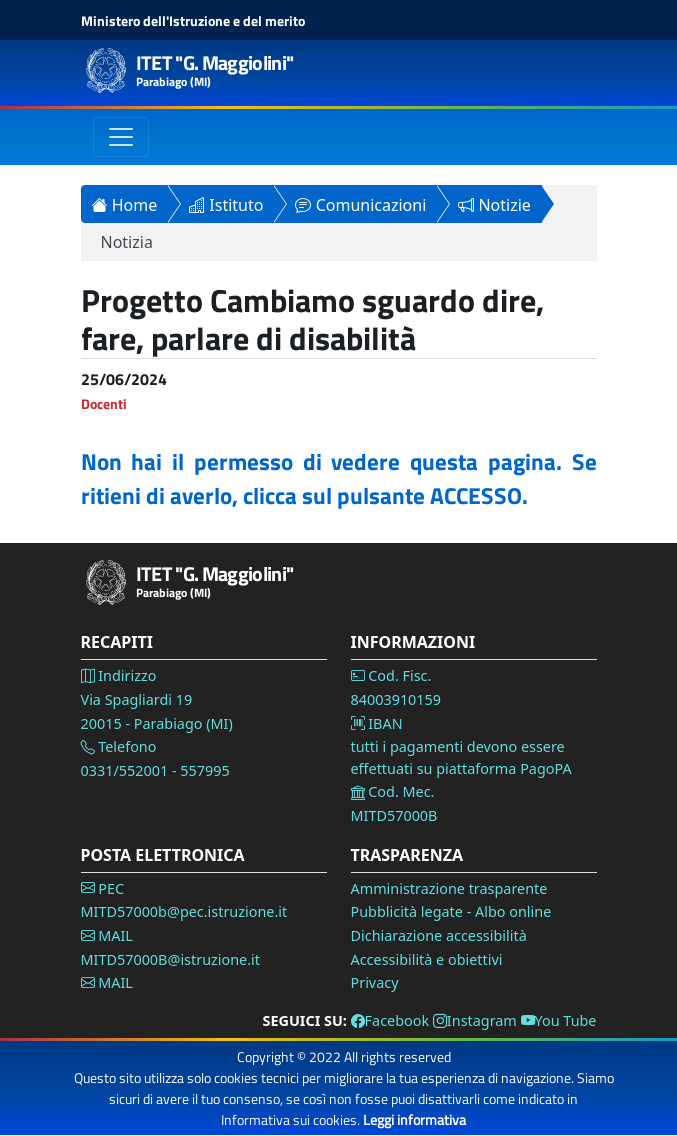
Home (125, 205)
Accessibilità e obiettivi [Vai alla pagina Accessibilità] (427, 959)
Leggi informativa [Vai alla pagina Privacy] (414, 1119)
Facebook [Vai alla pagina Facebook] (390, 1020)
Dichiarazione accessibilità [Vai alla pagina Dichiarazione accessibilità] (439, 935)
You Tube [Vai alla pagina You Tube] (559, 1020)
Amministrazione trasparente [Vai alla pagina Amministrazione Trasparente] (449, 888)
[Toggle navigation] (121, 137)
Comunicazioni (360, 205)
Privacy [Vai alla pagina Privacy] (375, 982)
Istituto (226, 205)
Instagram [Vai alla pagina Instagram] (475, 1020)
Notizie (494, 205)
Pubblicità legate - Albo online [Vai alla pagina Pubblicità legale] (451, 911)
